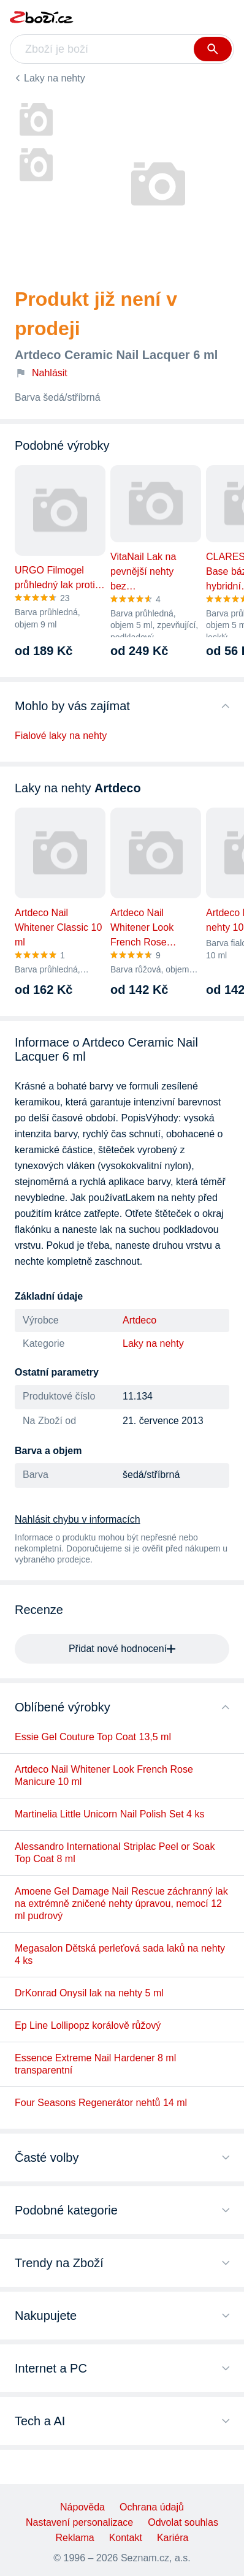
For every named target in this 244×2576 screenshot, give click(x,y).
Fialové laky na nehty (61, 735)
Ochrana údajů (152, 2507)
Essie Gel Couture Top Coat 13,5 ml (93, 1737)
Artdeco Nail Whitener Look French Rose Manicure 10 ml (104, 1775)
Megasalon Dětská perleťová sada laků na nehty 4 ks (120, 1954)
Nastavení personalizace (79, 2522)
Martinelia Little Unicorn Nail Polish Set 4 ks (109, 1814)
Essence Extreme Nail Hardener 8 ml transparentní (95, 2064)
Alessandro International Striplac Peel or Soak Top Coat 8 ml (115, 1852)
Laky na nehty (54, 78)
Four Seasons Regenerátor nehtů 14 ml (101, 2102)
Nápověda (82, 2507)
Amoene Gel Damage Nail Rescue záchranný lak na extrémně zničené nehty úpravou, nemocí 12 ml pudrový (121, 1903)
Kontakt (125, 2537)
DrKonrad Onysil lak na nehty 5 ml (89, 1993)
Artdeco (139, 1320)
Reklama (75, 2537)
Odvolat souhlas (183, 2522)
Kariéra (173, 2537)
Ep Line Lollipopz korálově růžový (88, 2025)
